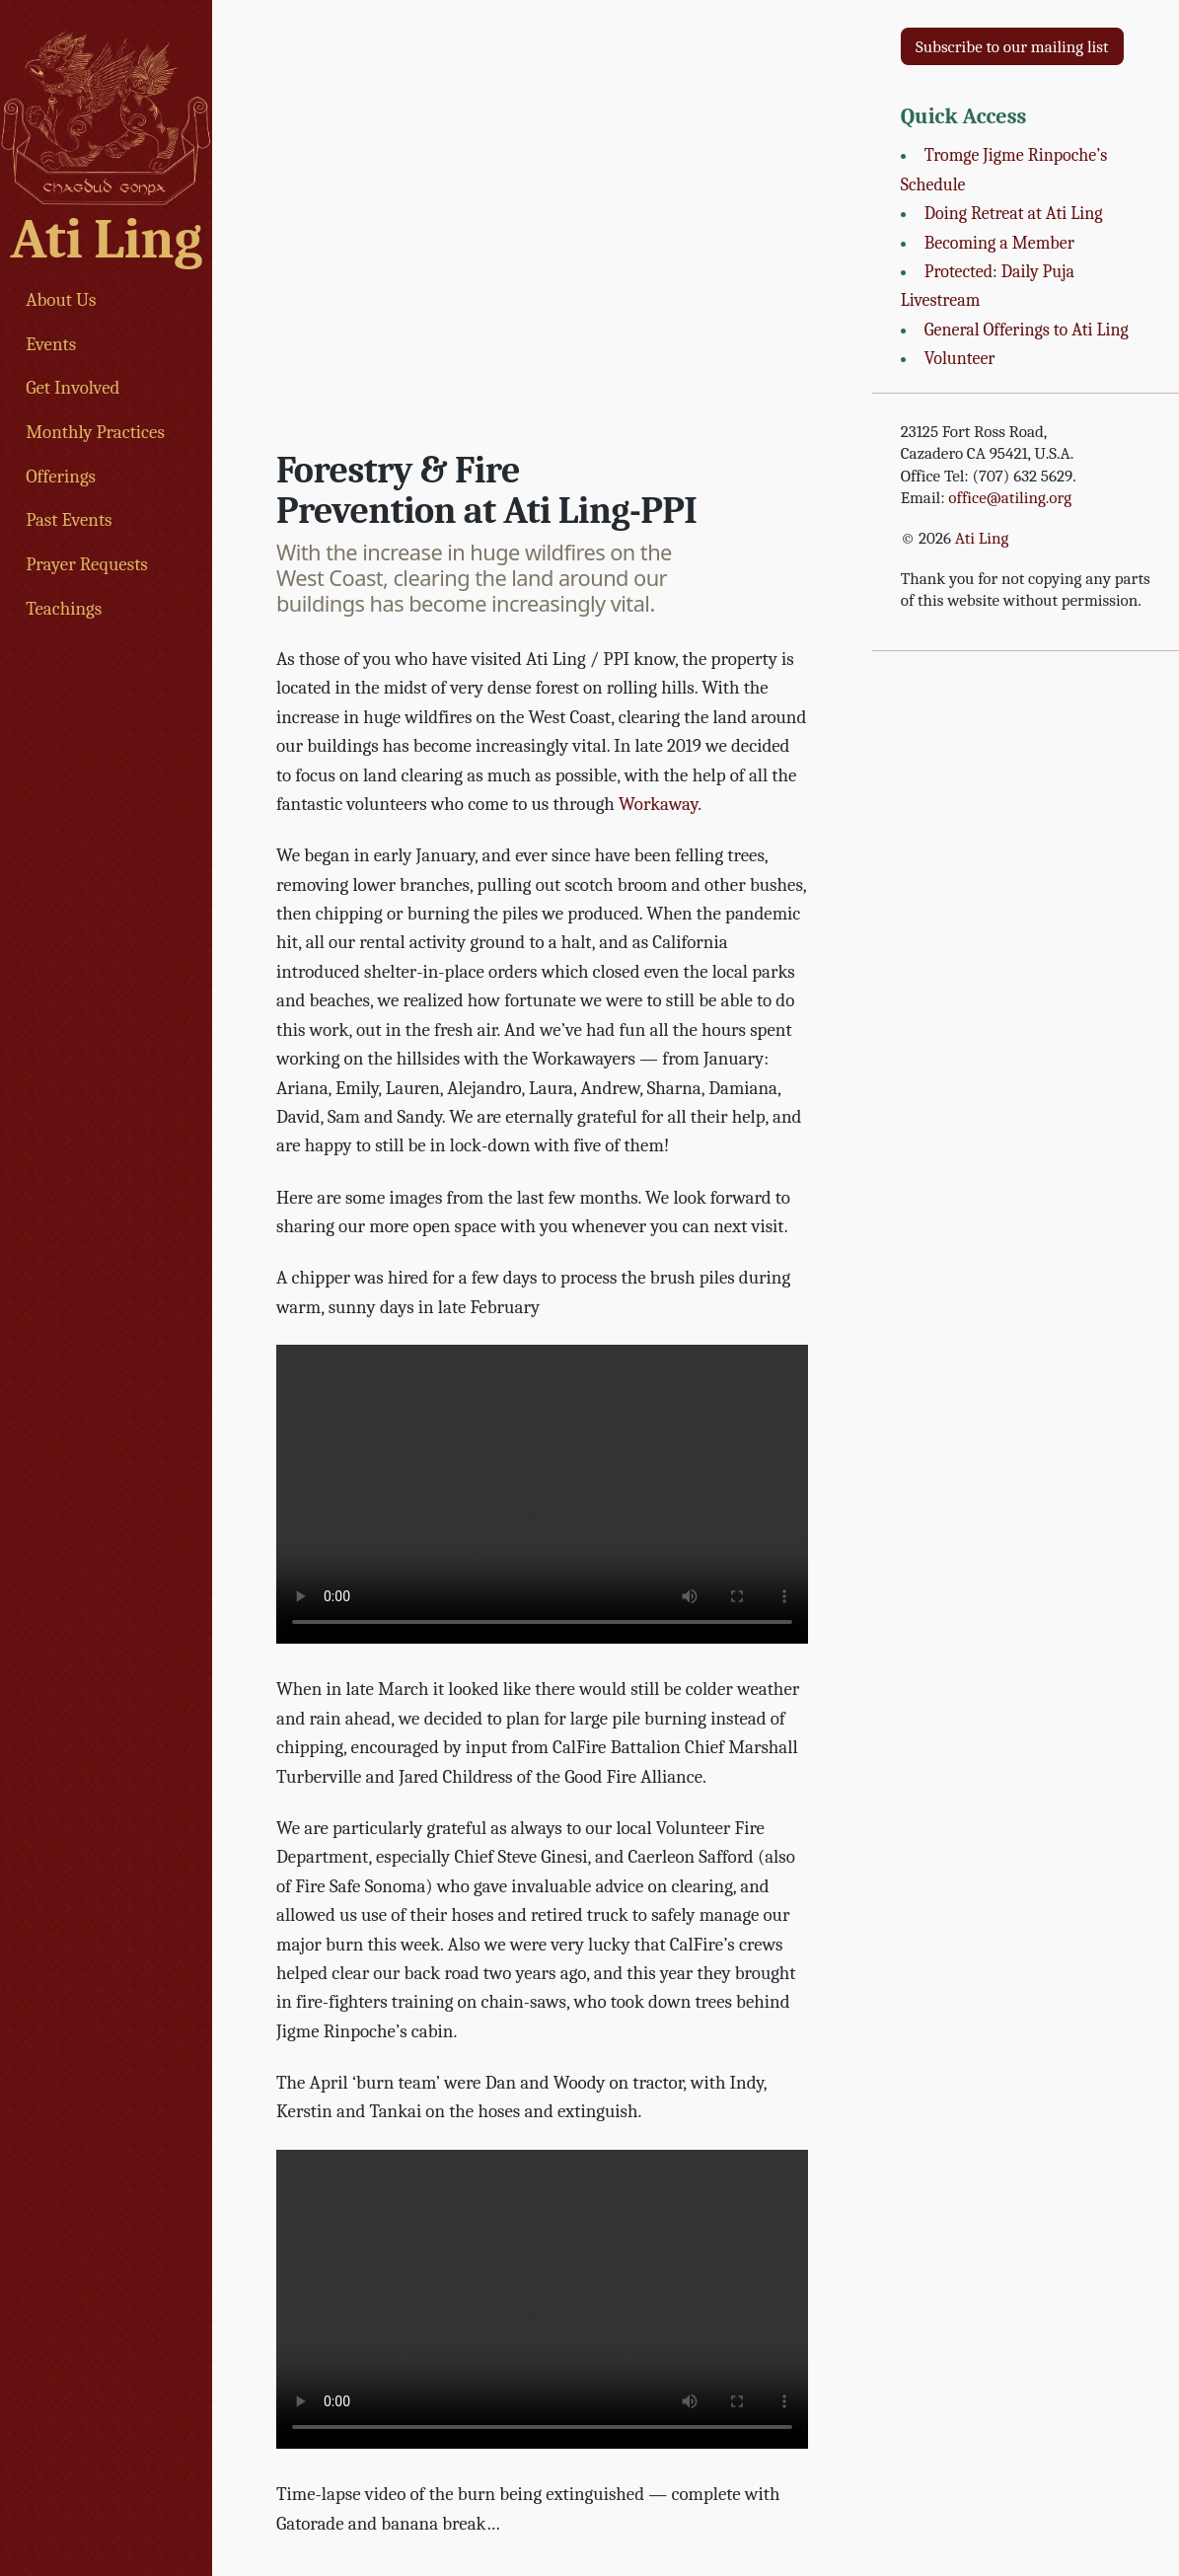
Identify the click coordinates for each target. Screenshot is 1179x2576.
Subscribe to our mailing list (1012, 46)
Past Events (68, 520)
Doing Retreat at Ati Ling (1013, 213)
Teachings (64, 609)
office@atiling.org (1009, 497)
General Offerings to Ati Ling (1026, 330)
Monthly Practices (95, 432)
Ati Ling (106, 239)
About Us (61, 300)
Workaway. (660, 804)
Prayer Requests (87, 564)
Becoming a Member (999, 243)
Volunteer (959, 358)
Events (51, 344)
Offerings (61, 476)
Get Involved (72, 388)
